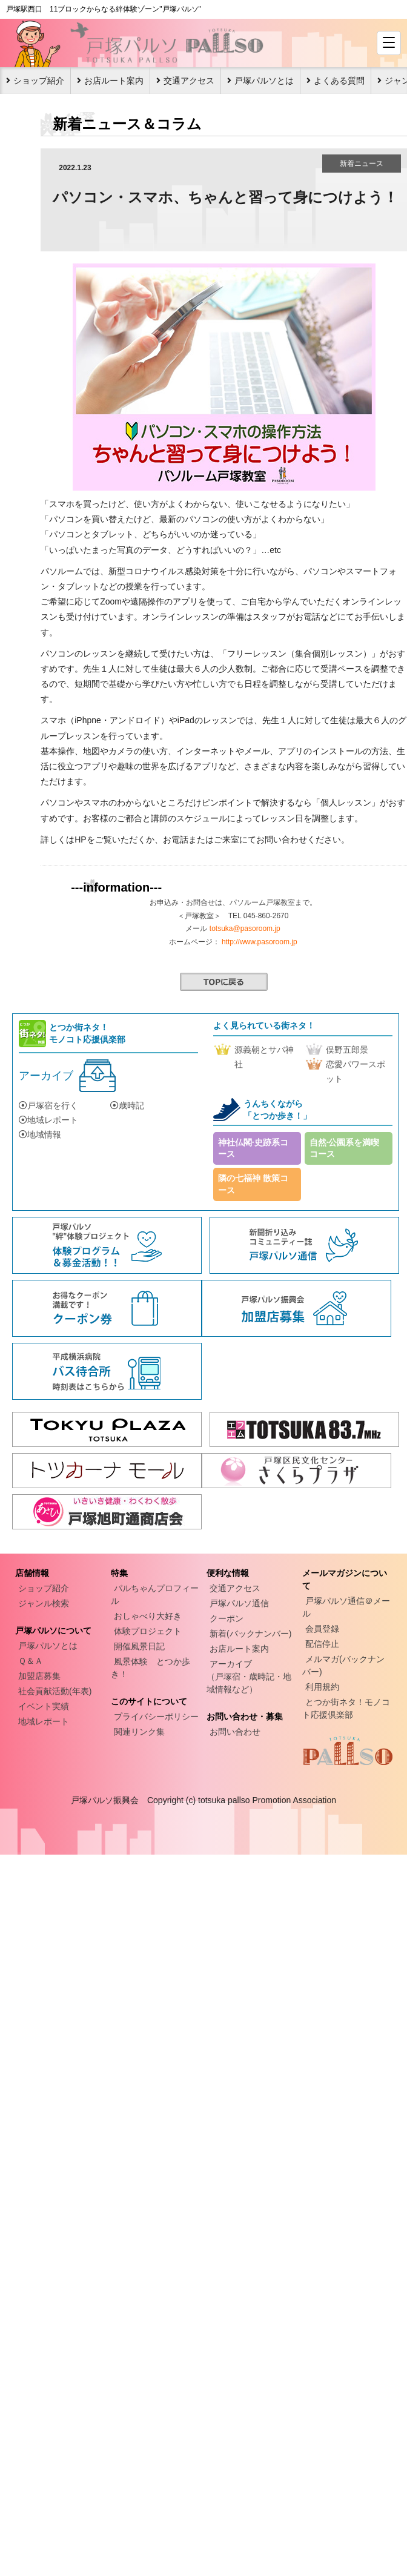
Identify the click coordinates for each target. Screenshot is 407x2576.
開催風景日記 (139, 1646)
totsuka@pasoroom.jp (245, 928)
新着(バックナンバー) (250, 1633)
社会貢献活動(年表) (54, 1691)
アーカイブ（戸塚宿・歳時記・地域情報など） (249, 1676)
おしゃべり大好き (148, 1616)
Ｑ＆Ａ (30, 1661)
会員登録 (322, 1629)
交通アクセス (189, 80)
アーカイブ (46, 1076)
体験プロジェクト (148, 1631)
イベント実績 (43, 1706)
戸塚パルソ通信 (239, 1603)
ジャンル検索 (43, 1603)
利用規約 (322, 1687)
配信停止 (322, 1644)
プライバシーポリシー (156, 1716)
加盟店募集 (39, 1676)
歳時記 (127, 1105)
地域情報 (40, 1134)
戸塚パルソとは (264, 80)
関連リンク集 (139, 1732)
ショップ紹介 (38, 80)
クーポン (226, 1618)
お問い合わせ (235, 1732)
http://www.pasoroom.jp (259, 942)
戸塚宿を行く (48, 1105)
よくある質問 (339, 80)
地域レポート (48, 1120)
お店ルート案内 (114, 80)
